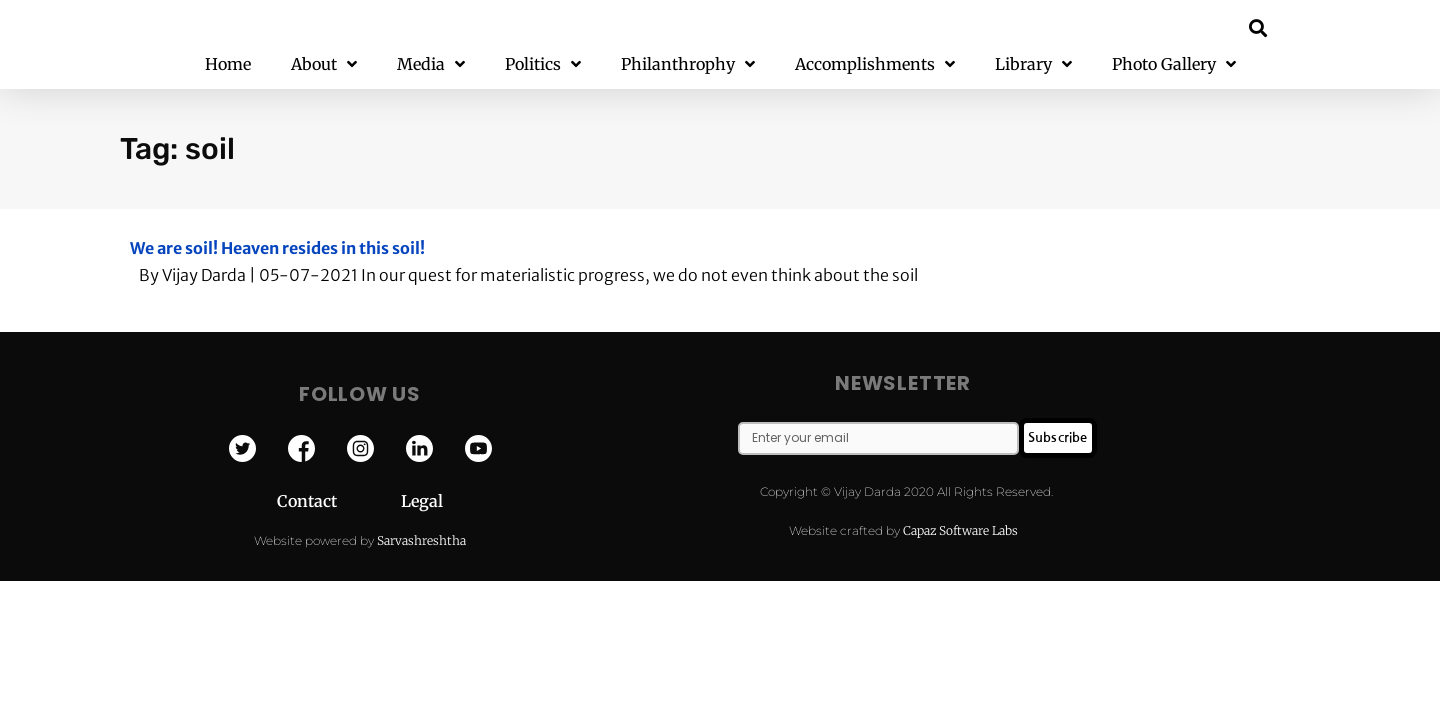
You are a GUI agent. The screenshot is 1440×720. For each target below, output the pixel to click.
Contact (339, 501)
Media (431, 64)
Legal (422, 501)
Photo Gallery (1174, 64)
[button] (1258, 27)
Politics (543, 64)
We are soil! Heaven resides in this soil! (277, 248)
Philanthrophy (688, 64)
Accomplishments (875, 64)
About (324, 64)
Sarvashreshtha (421, 540)
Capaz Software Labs (960, 530)
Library (1033, 64)
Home (228, 64)
